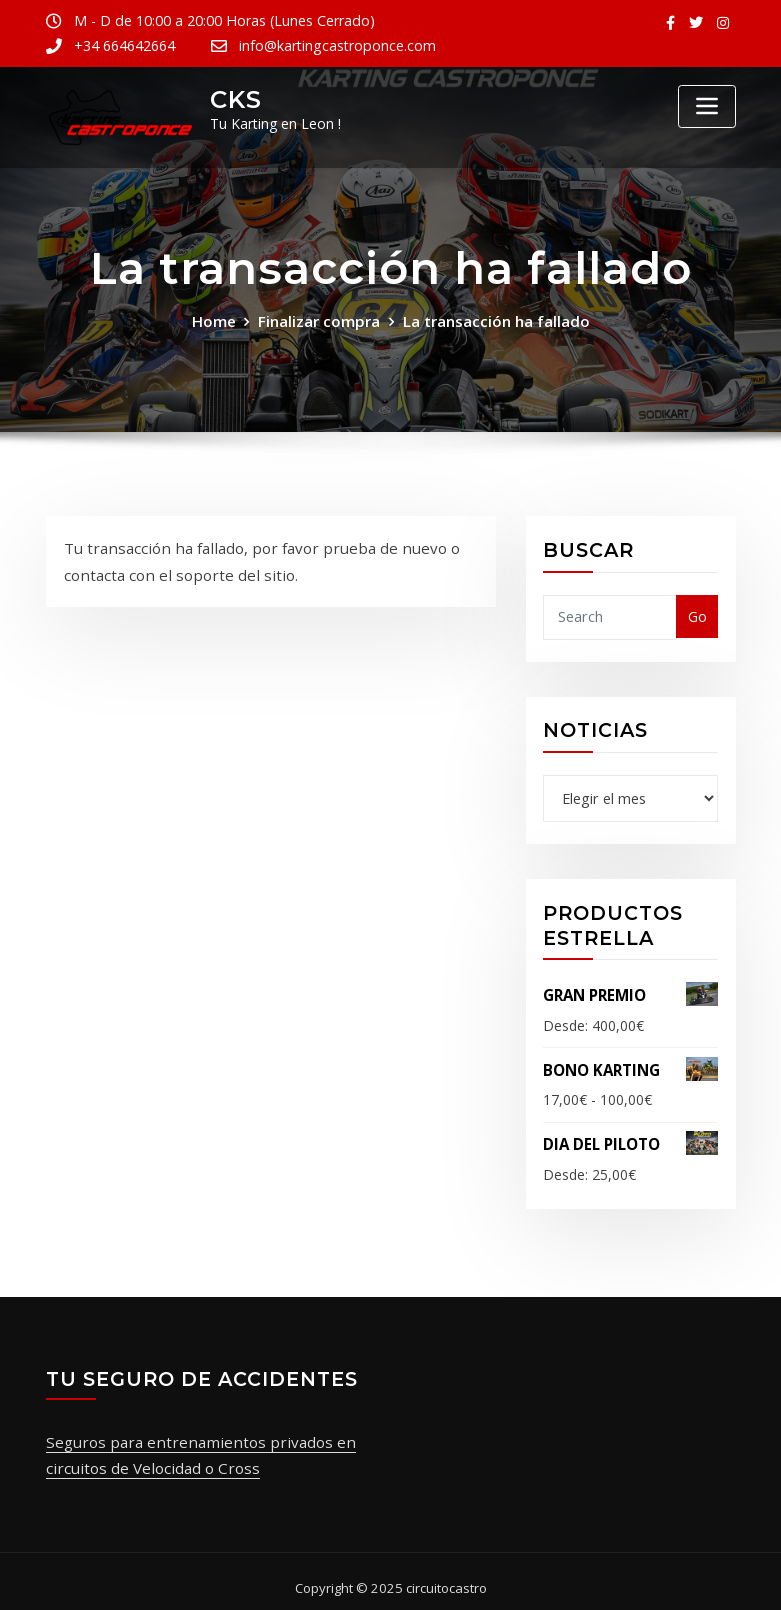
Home (219, 318)
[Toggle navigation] (707, 106)
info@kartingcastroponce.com (165, 45)
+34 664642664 (464, 21)
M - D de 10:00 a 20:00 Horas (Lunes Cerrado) (212, 21)
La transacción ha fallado (493, 318)
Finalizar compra (321, 318)
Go (697, 613)
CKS (233, 97)
